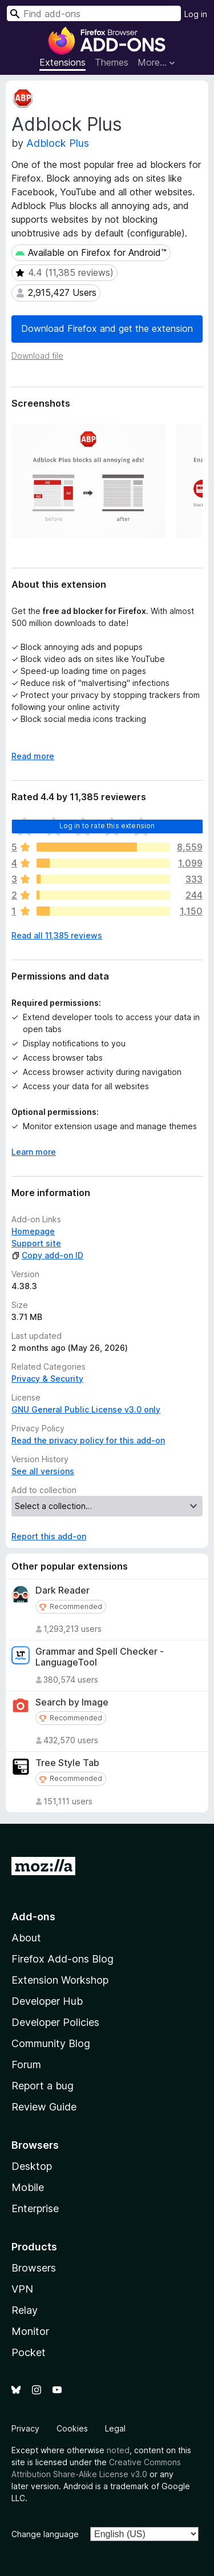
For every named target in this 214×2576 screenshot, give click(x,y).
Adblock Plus (57, 143)
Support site (36, 1243)
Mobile (27, 2187)
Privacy (25, 2428)
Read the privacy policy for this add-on (88, 1440)
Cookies (72, 2428)
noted (118, 2450)
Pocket (28, 2352)
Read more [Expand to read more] (32, 756)
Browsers (33, 2268)
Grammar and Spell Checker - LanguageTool (99, 1657)
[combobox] (94, 13)
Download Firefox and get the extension (107, 328)
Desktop (31, 2166)
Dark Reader (62, 1590)
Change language (45, 2534)
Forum (26, 2065)
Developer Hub (47, 2001)
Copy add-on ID (47, 1255)
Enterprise (35, 2208)
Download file (37, 355)
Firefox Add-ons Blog (62, 1959)
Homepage (33, 1231)
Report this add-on (48, 1536)
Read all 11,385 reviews (56, 935)
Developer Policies (55, 2022)
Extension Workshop (59, 1980)
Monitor (30, 2331)
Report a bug (42, 2086)
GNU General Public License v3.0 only (85, 1409)
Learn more (33, 1152)
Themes (111, 62)
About (26, 1938)
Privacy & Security (47, 1378)
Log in (195, 14)
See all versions (42, 1471)
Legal (115, 2428)
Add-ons (33, 1917)
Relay (24, 2310)
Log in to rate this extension (107, 825)
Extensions (62, 62)
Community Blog (50, 2043)
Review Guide (43, 2107)
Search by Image (71, 1702)
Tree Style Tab (67, 1763)
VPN (22, 2289)
